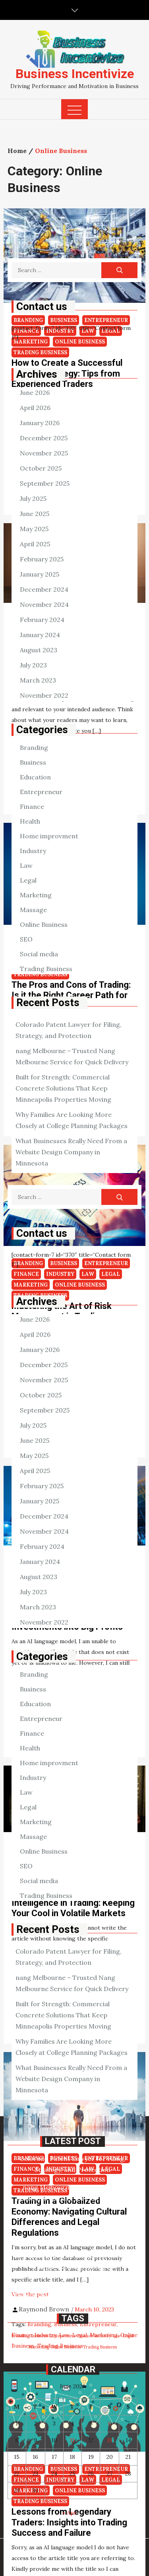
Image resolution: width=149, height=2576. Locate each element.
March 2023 (38, 680)
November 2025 (44, 453)
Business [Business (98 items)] (39, 2336)
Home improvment (49, 836)
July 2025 (33, 498)
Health (30, 821)
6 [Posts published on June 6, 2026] (109, 2423)
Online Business (44, 924)
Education (35, 777)
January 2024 (40, 635)
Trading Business (46, 969)
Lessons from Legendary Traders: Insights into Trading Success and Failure (69, 2522)
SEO (26, 939)
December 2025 (44, 438)
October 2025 (41, 468)
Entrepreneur (41, 792)
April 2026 (35, 408)
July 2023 (33, 665)
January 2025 (39, 574)
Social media (39, 954)
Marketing (36, 895)
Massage (33, 910)
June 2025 (34, 514)
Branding (34, 747)
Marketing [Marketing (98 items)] (39, 2347)
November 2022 (44, 695)
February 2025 (42, 559)
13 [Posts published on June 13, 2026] (109, 2440)
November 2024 (44, 604)
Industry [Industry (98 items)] (103, 2336)
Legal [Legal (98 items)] (128, 2336)
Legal (28, 880)
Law (26, 865)
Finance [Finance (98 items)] (85, 2336)
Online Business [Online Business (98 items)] (65, 2347)
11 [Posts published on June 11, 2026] (72, 2440)
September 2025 (45, 483)
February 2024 (42, 620)
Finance (32, 806)
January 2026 (40, 423)
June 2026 (35, 392)
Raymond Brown (44, 2309)
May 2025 (34, 529)
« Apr (69, 2512)
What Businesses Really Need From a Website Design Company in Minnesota (71, 1152)
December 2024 (44, 589)
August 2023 (38, 650)
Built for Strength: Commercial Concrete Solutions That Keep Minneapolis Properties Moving (63, 1088)
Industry (33, 851)
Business (33, 762)
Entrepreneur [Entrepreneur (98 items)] (62, 2336)
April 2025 (35, 544)
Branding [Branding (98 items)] (20, 2336)
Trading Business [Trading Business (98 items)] (100, 2347)
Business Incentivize (74, 73)
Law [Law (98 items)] (117, 2336)
